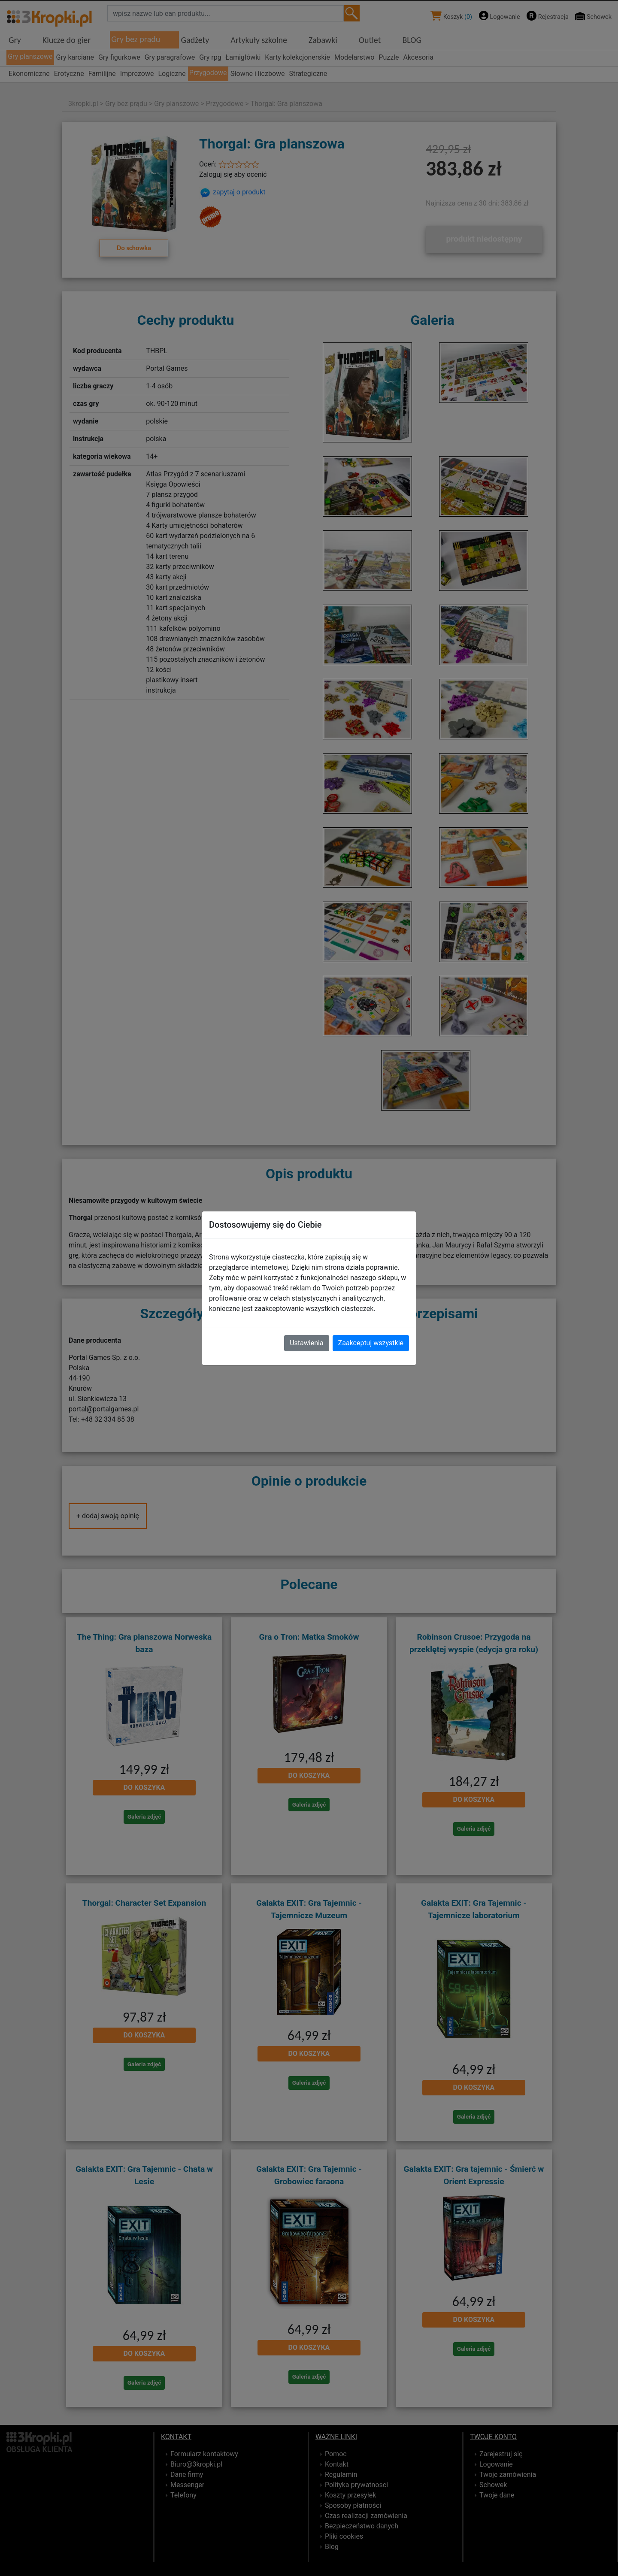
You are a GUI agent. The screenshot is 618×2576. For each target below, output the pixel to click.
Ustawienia (306, 1343)
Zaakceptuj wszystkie (370, 1343)
